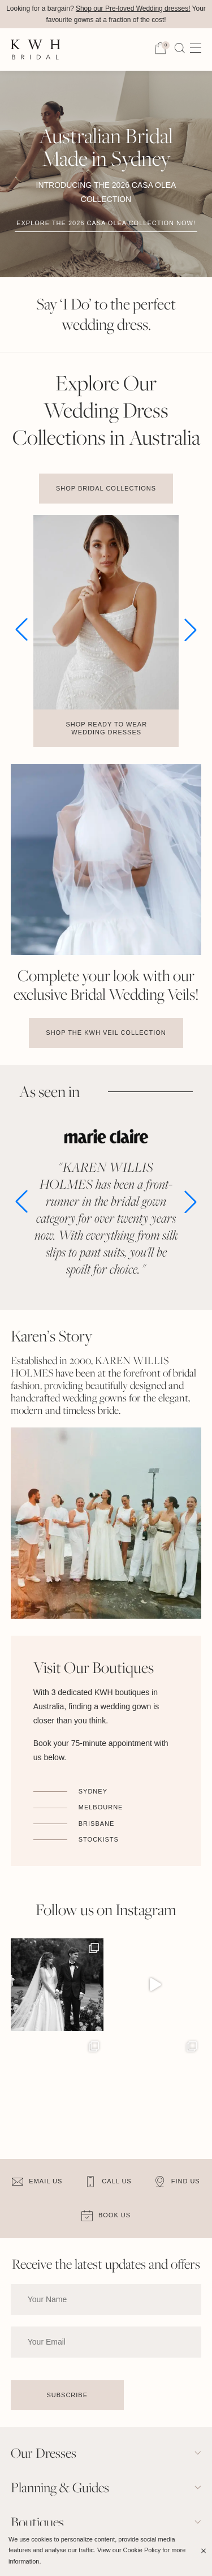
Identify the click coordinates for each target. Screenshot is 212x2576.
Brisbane (97, 1823)
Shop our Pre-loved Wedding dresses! (133, 8)
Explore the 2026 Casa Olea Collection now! (106, 223)
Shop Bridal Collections (106, 488)
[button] (21, 629)
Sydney (93, 1791)
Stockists (99, 1839)
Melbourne (101, 1807)
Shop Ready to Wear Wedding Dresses (106, 728)
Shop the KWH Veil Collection (106, 1032)
